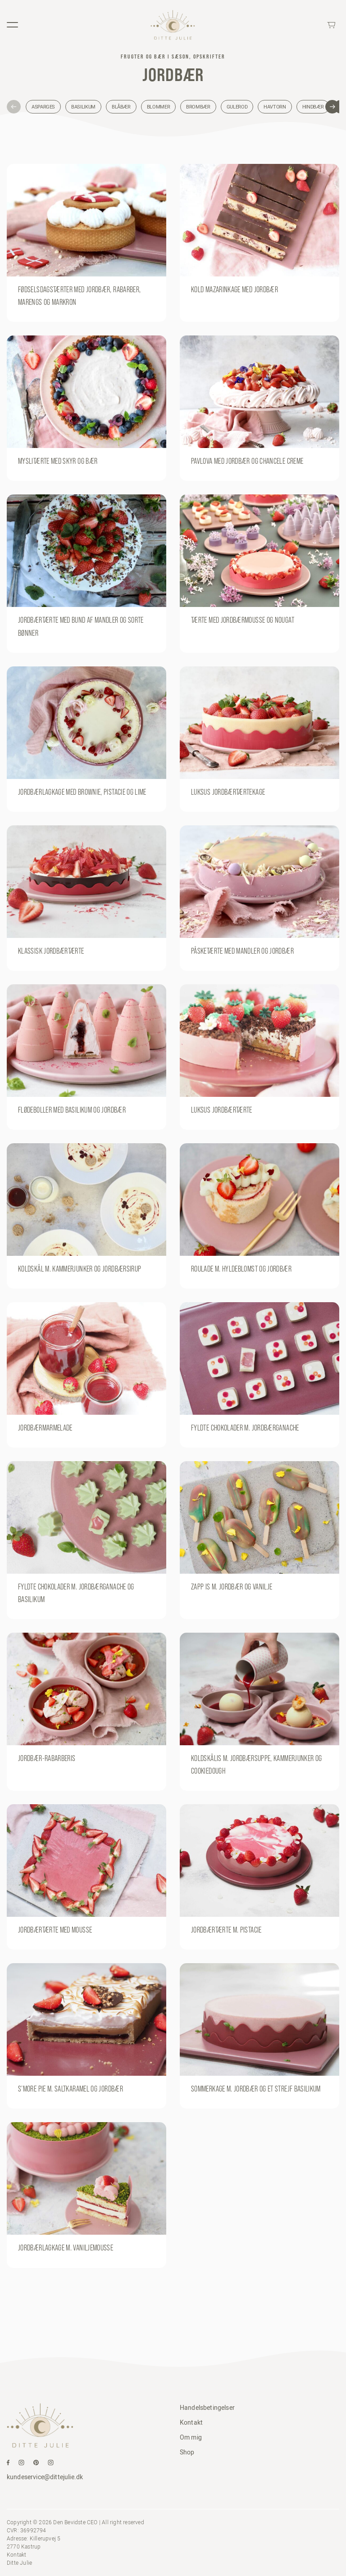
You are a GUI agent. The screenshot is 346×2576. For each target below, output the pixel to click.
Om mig (191, 2437)
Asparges (43, 106)
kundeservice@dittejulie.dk (45, 2476)
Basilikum (83, 106)
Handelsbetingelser (207, 2407)
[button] (14, 107)
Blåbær (121, 106)
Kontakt (191, 2422)
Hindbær (312, 106)
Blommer (158, 106)
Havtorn (275, 106)
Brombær (198, 106)
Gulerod (237, 106)
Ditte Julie (19, 2563)
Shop (187, 2452)
